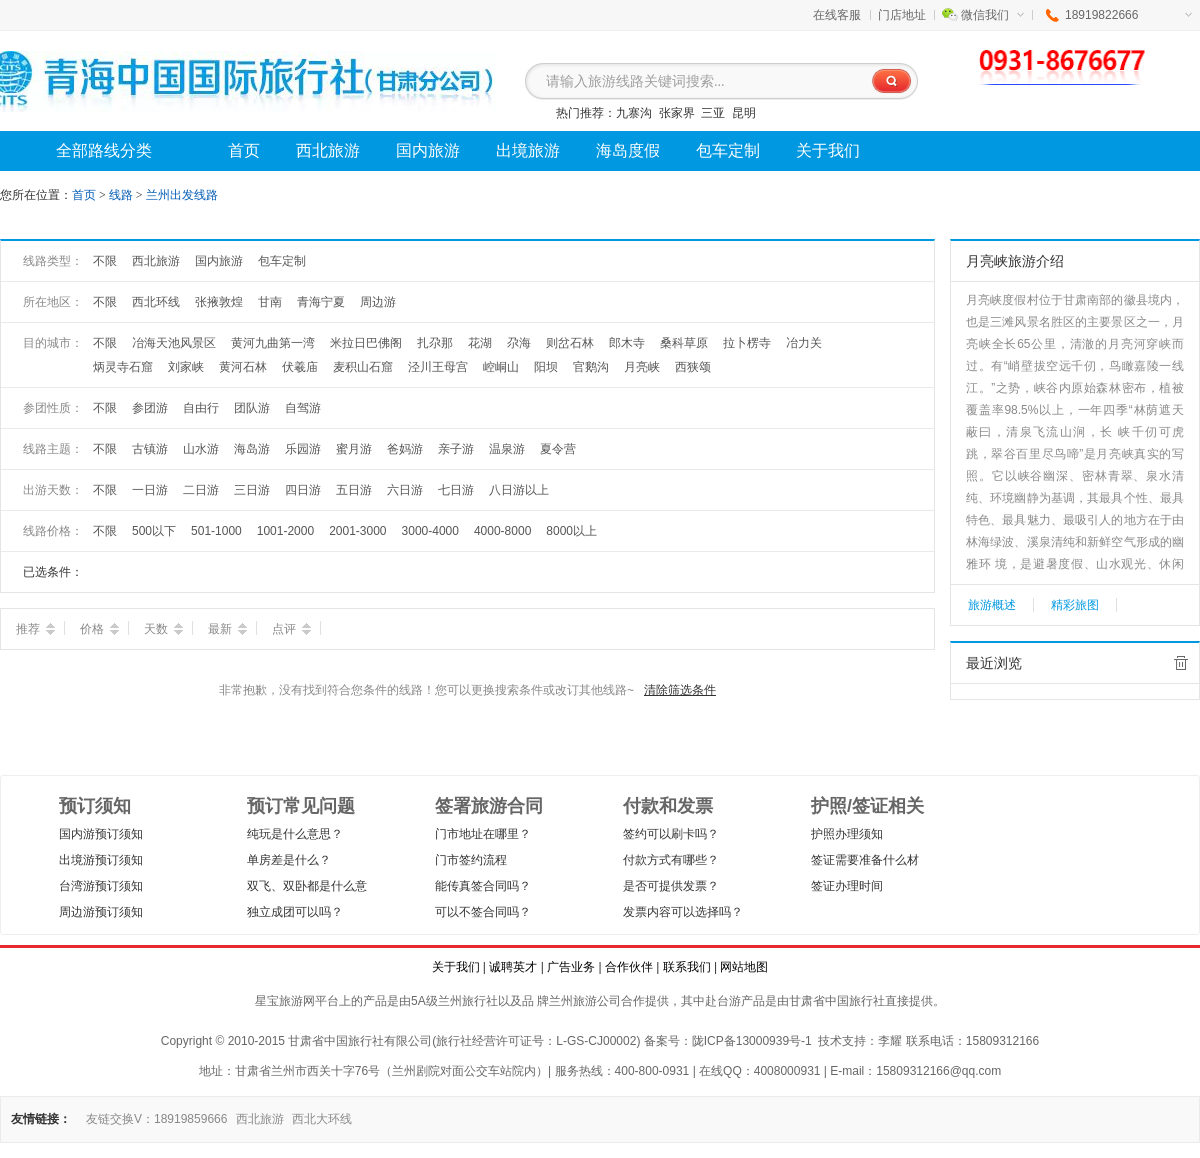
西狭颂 (693, 367)
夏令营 (558, 449)
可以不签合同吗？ (483, 912)
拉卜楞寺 (747, 343)
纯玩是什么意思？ (295, 834)
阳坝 (546, 367)
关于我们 (456, 967)
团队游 (252, 408)
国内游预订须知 (101, 834)
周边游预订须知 (101, 912)
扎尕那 (435, 343)
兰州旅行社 (468, 1001)
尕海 (519, 343)
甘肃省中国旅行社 (837, 1001)
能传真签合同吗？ (483, 886)
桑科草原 (684, 343)
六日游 (405, 490)
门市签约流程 (471, 860)
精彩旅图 (1075, 605)
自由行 (201, 408)
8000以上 (571, 531)
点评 (291, 629)
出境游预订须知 (101, 860)
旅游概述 (992, 605)
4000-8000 (502, 531)
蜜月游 (354, 449)
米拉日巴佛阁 (366, 343)
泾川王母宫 (438, 367)
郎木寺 (627, 343)
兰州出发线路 (182, 195)
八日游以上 (519, 490)
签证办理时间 (847, 886)
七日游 (456, 490)
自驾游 (303, 408)
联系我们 (687, 967)
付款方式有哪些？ (671, 860)
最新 (227, 629)
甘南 (270, 302)
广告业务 (571, 967)
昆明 (744, 113)
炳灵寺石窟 (123, 367)
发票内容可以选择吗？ (683, 912)
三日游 (252, 490)
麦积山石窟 (363, 367)
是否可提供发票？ (671, 886)
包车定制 (282, 261)
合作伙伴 (629, 967)
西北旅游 (156, 261)
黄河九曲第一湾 (273, 343)
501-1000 (216, 531)
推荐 (35, 629)
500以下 (154, 531)
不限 (105, 261)
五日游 (354, 490)
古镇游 (150, 449)
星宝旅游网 (285, 1001)
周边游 (378, 302)
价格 (99, 629)
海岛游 (252, 449)
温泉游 (507, 449)
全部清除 (1181, 663)
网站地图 (744, 967)
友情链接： (41, 1119)
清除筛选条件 (680, 690)
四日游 (303, 490)
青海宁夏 (321, 302)
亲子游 (456, 449)
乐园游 (303, 449)
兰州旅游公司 (585, 1001)
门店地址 (902, 15)
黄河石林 (243, 367)
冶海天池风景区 (174, 343)
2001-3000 (357, 531)
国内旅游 (219, 261)
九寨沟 (634, 113)
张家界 (677, 113)
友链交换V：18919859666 (156, 1119)
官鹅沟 (591, 367)
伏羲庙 (300, 367)
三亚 (713, 113)
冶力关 (804, 343)
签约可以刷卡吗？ (671, 834)
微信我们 (992, 15)
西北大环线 (322, 1119)
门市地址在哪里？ (483, 834)
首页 (84, 195)
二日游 (201, 490)
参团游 (150, 408)
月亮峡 (642, 367)
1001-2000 (285, 531)
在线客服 (837, 15)
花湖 (480, 343)
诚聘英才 (513, 967)
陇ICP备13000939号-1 (752, 1041)
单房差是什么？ (289, 860)
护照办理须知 (847, 834)
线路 (122, 195)
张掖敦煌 (219, 302)
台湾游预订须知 (101, 886)
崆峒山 (501, 367)
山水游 (201, 449)
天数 (163, 629)
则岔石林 (570, 343)
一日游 (150, 490)
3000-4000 (430, 531)
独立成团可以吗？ (295, 912)
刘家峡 (186, 367)
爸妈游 (405, 449)
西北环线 (156, 302)
